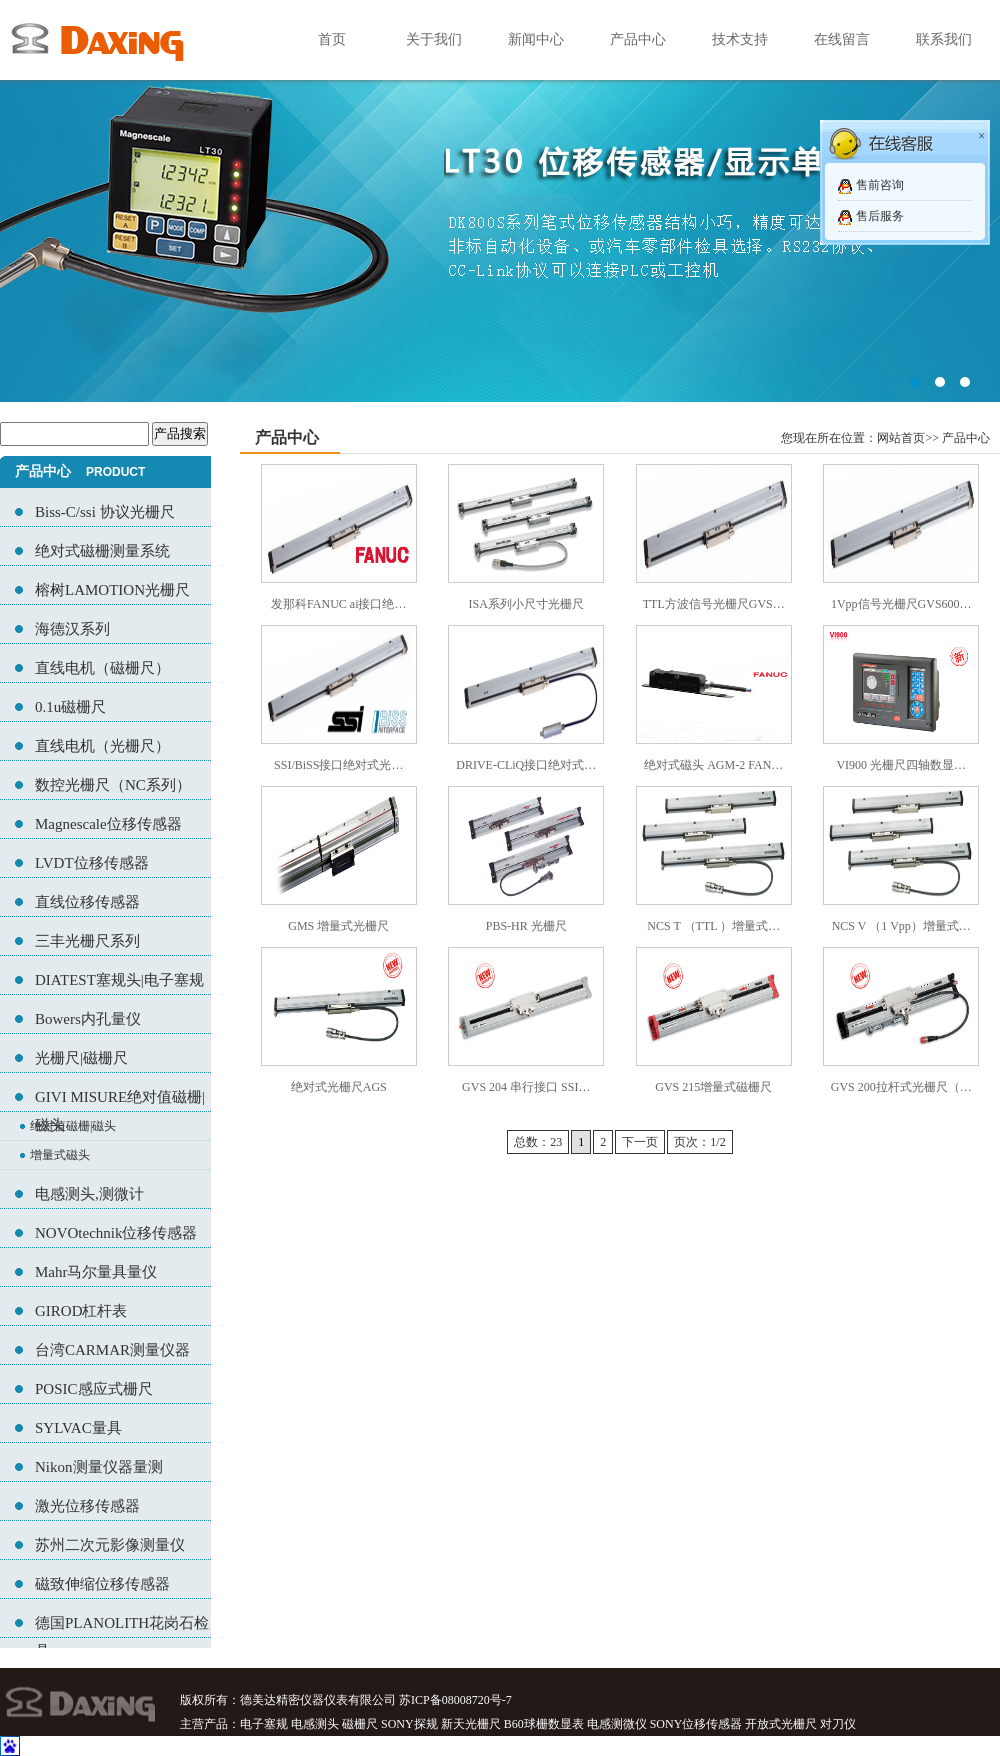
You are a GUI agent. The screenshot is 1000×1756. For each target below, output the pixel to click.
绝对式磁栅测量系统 (102, 551)
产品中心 (638, 39)
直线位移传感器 (87, 902)
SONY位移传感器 (696, 1724)
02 (500, 201)
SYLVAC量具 (78, 1428)
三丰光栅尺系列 (87, 941)
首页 (332, 39)
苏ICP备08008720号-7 (455, 1700)
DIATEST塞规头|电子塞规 (119, 980)
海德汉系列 (72, 629)
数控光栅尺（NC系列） (113, 785)
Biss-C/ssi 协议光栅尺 (105, 512)
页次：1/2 (699, 1142)
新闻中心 (536, 39)
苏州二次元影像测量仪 (110, 1545)
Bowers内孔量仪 (88, 1019)
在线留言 (842, 39)
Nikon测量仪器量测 (99, 1467)
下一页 (640, 1142)
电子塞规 (264, 1724)
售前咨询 (880, 185)
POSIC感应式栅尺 (94, 1389)
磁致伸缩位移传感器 (102, 1584)
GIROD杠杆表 (81, 1311)
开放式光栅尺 (781, 1724)
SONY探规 (409, 1724)
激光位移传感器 (87, 1506)
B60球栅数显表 (544, 1724)
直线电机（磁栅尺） (102, 668)
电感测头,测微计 (89, 1194)
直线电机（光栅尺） (102, 746)
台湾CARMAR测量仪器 (112, 1350)
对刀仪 (838, 1724)
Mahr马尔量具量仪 (96, 1272)
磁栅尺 (360, 1724)
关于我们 (434, 39)
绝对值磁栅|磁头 (73, 1126)
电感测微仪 (617, 1724)
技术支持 (740, 39)
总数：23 (538, 1142)
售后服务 (880, 216)
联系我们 (944, 39)
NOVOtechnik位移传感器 (116, 1233)
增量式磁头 (60, 1155)
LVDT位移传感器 (92, 863)
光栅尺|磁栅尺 (81, 1058)
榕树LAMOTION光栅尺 (112, 590)
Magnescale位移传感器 (108, 824)
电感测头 (315, 1724)
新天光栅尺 (471, 1724)
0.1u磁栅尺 (70, 707)
